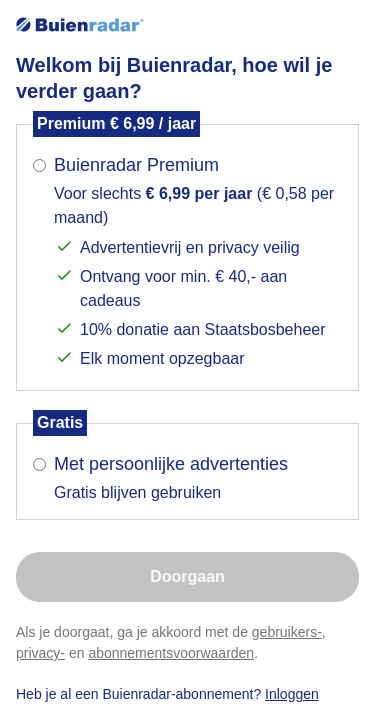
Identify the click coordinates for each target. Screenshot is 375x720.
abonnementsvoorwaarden (171, 653)
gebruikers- (287, 632)
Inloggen (292, 694)
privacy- (40, 653)
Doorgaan (187, 576)
